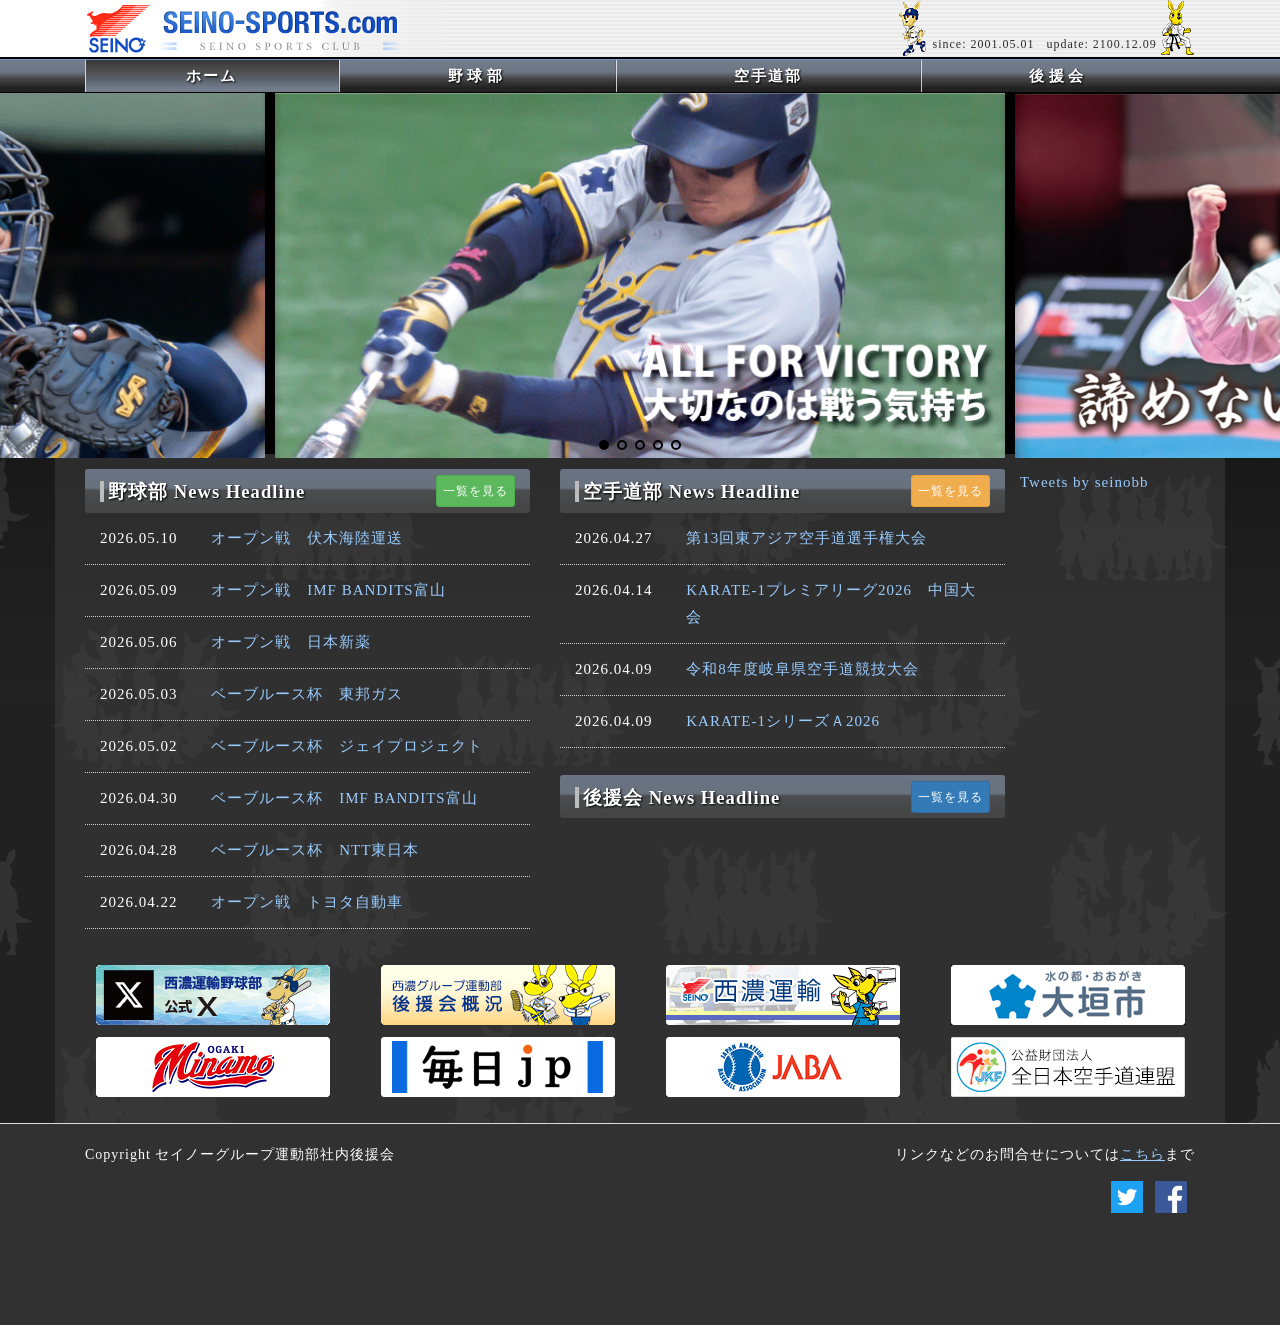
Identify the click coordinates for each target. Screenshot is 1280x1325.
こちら (1142, 1154)
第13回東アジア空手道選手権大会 (806, 538)
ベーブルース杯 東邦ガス (307, 694)
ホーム (244, 75)
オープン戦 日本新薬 (291, 642)
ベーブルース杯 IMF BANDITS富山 (344, 798)
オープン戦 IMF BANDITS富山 (328, 590)
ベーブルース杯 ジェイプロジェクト (347, 746)
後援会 (1058, 76)
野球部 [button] (477, 76)
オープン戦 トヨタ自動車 (307, 902)
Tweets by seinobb (1084, 482)
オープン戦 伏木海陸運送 (307, 538)
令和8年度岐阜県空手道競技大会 (802, 669)
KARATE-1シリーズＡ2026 (783, 721)
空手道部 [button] (768, 76)
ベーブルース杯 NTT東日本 (315, 850)
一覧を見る (475, 491)
